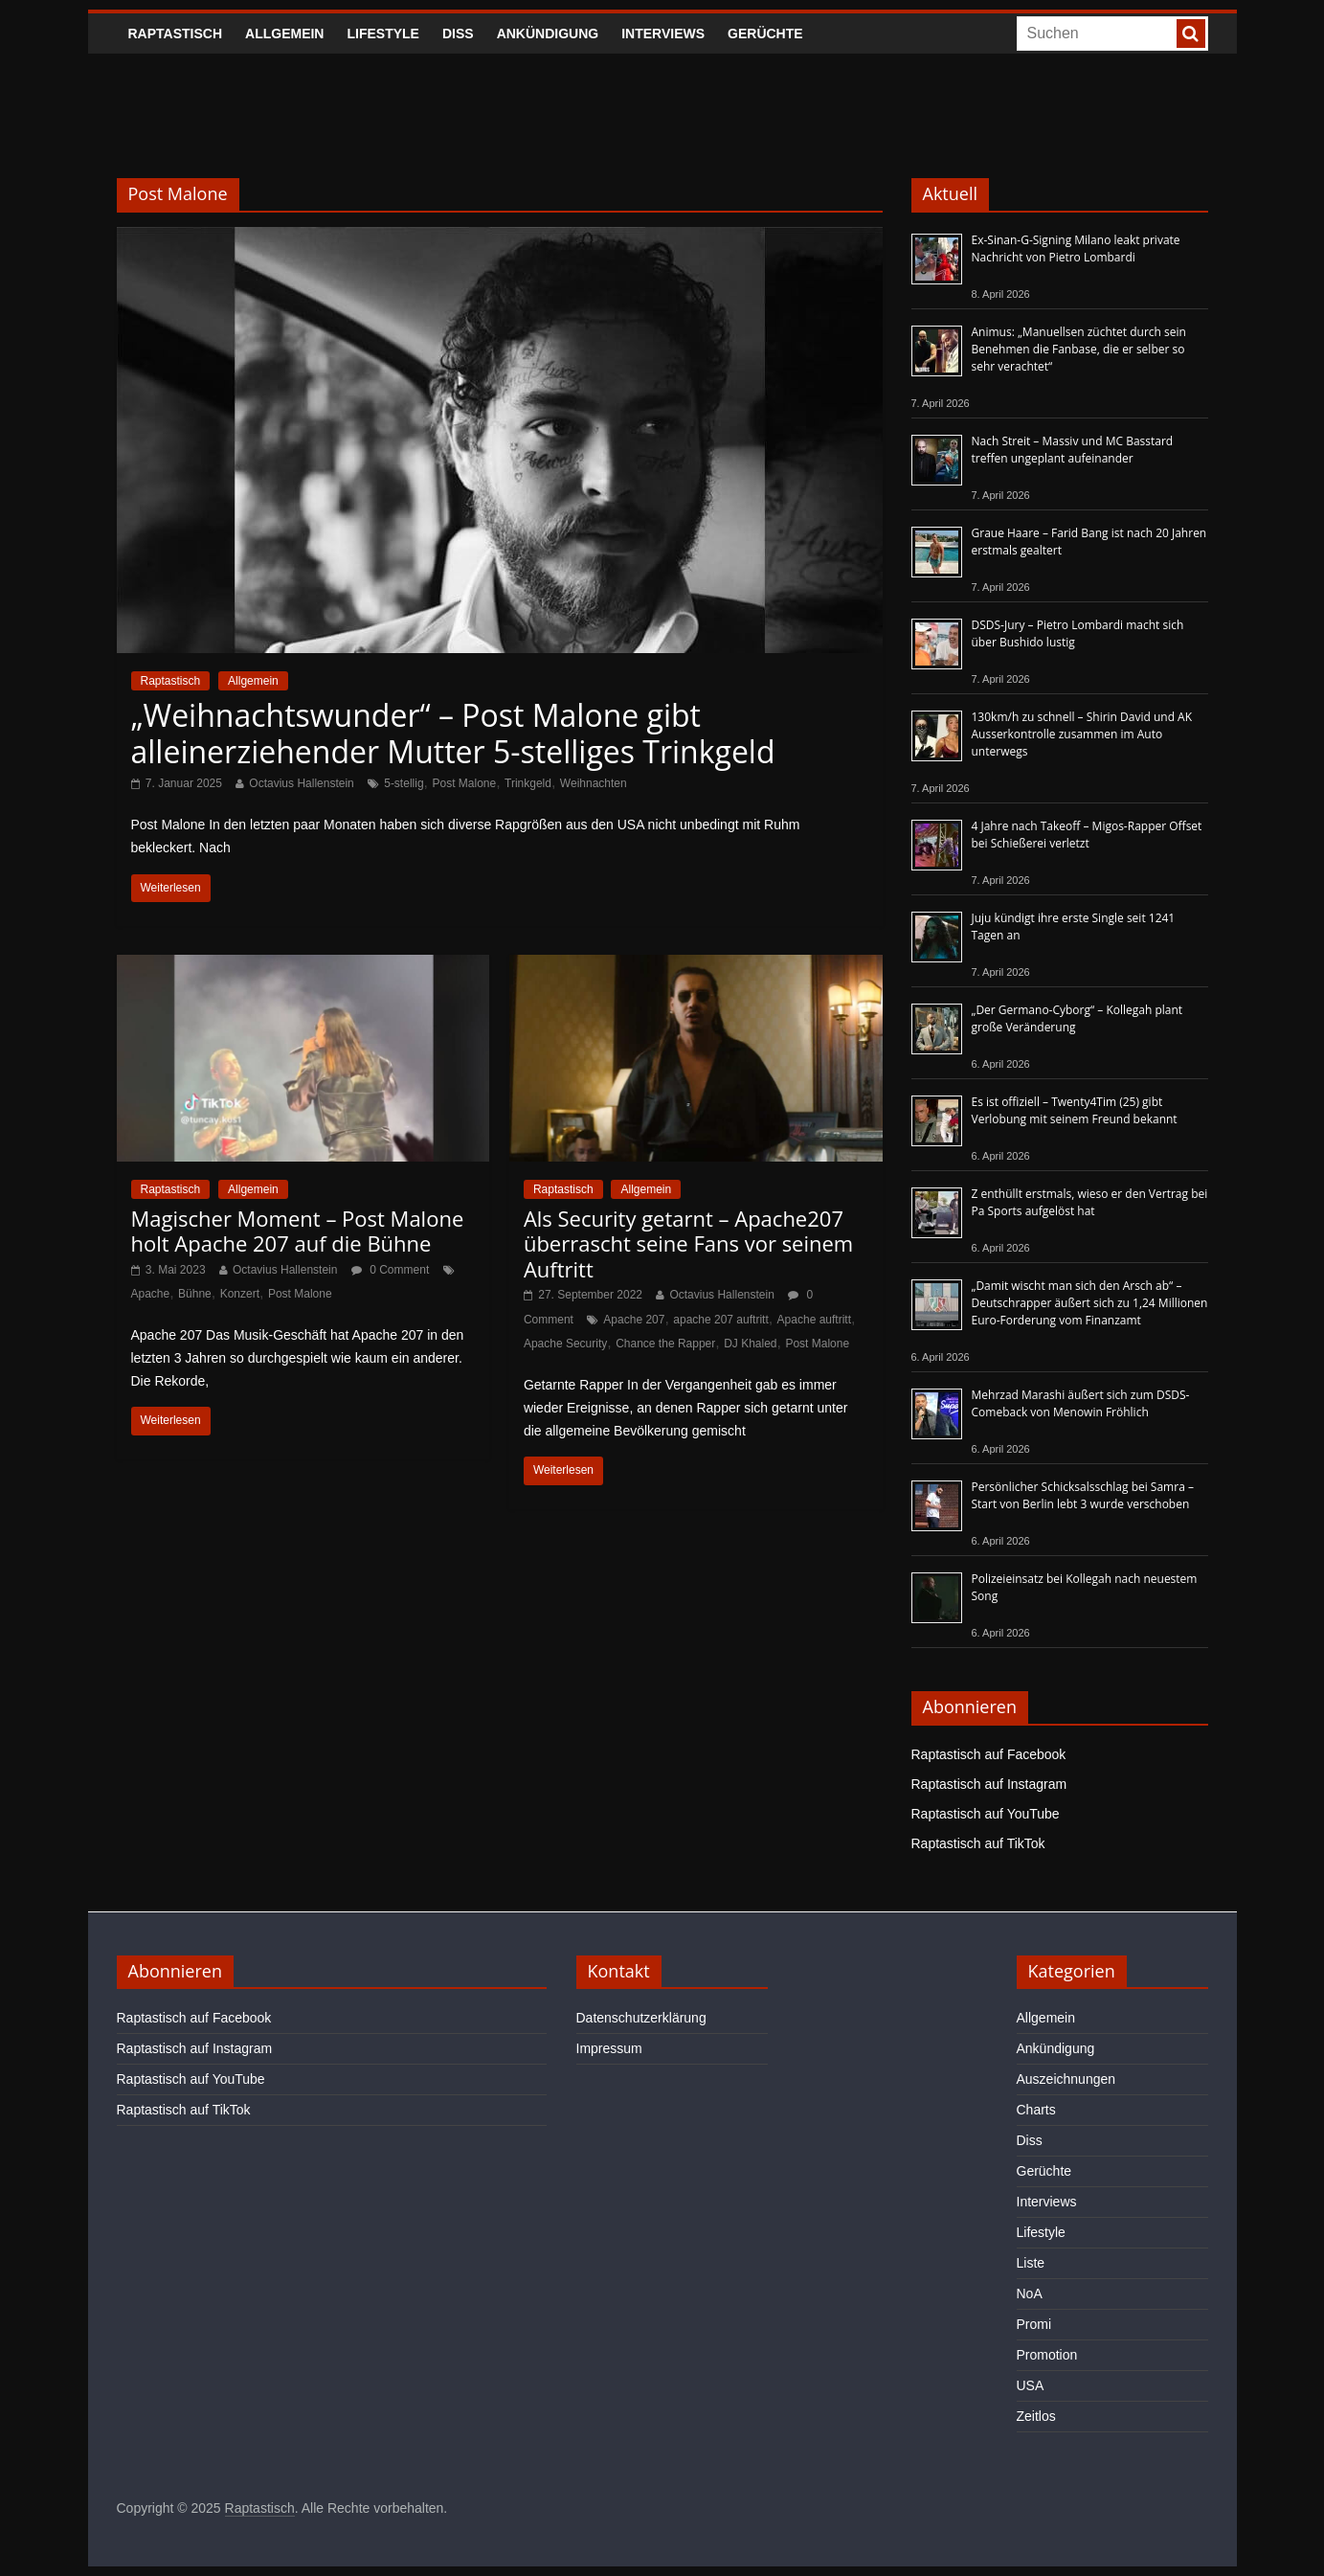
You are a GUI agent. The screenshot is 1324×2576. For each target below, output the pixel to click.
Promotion (1047, 2354)
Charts (1036, 2109)
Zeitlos (1036, 2416)
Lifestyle (382, 33)
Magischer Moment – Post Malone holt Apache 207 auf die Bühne (297, 1230)
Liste (1031, 2263)
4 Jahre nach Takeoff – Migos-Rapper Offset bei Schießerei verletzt (1087, 834)
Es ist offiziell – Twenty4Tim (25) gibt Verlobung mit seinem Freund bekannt (1075, 1110)
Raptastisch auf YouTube (985, 1813)
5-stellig (403, 783)
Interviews (663, 33)
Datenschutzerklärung (641, 2017)
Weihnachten (593, 783)
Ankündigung (548, 33)
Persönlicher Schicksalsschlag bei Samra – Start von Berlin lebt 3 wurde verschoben (1083, 1495)
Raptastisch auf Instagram (989, 1784)
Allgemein (284, 33)
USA (1030, 2385)
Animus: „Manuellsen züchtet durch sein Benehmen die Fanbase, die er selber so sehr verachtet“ (1079, 349)
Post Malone (464, 783)
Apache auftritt (814, 1319)
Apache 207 (633, 1319)
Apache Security (565, 1343)
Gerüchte (765, 33)
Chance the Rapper (665, 1343)
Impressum (609, 2048)
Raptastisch (175, 33)
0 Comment (390, 1270)
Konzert (239, 1293)
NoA (1030, 2293)
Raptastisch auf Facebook (988, 1754)
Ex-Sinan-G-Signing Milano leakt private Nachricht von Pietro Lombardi (1076, 248)
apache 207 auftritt (720, 1319)
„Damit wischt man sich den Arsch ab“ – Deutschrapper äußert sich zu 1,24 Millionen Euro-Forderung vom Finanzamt (1090, 1302)
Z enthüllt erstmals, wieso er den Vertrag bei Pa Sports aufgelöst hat (1090, 1202)
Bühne (195, 1293)
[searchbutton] (1191, 33)
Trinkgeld (528, 783)
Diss (458, 33)
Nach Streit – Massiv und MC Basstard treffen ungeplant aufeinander (1073, 449)
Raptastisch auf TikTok (978, 1843)
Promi (1034, 2324)
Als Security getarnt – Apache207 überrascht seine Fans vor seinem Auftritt (688, 1243)
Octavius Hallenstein (301, 783)
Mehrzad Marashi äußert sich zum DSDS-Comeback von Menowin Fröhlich (1081, 1403)
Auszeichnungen (1066, 2079)
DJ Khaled (750, 1343)
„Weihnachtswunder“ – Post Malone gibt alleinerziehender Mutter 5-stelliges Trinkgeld (453, 733)
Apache (150, 1293)
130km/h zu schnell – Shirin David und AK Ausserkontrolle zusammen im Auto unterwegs (1082, 734)
